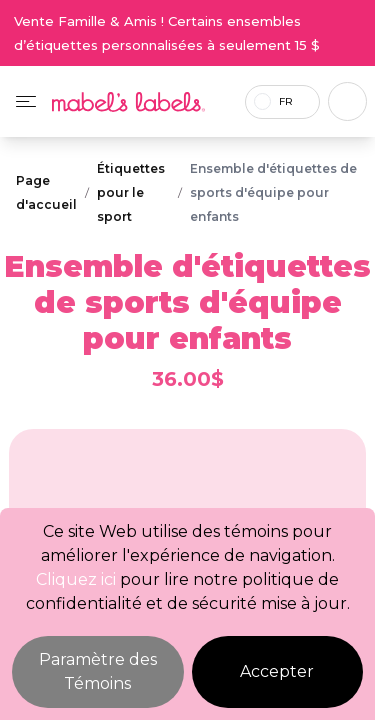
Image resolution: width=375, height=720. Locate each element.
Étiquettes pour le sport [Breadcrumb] (131, 192)
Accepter (277, 671)
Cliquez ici (76, 579)
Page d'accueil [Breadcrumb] (46, 192)
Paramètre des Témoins (98, 671)
